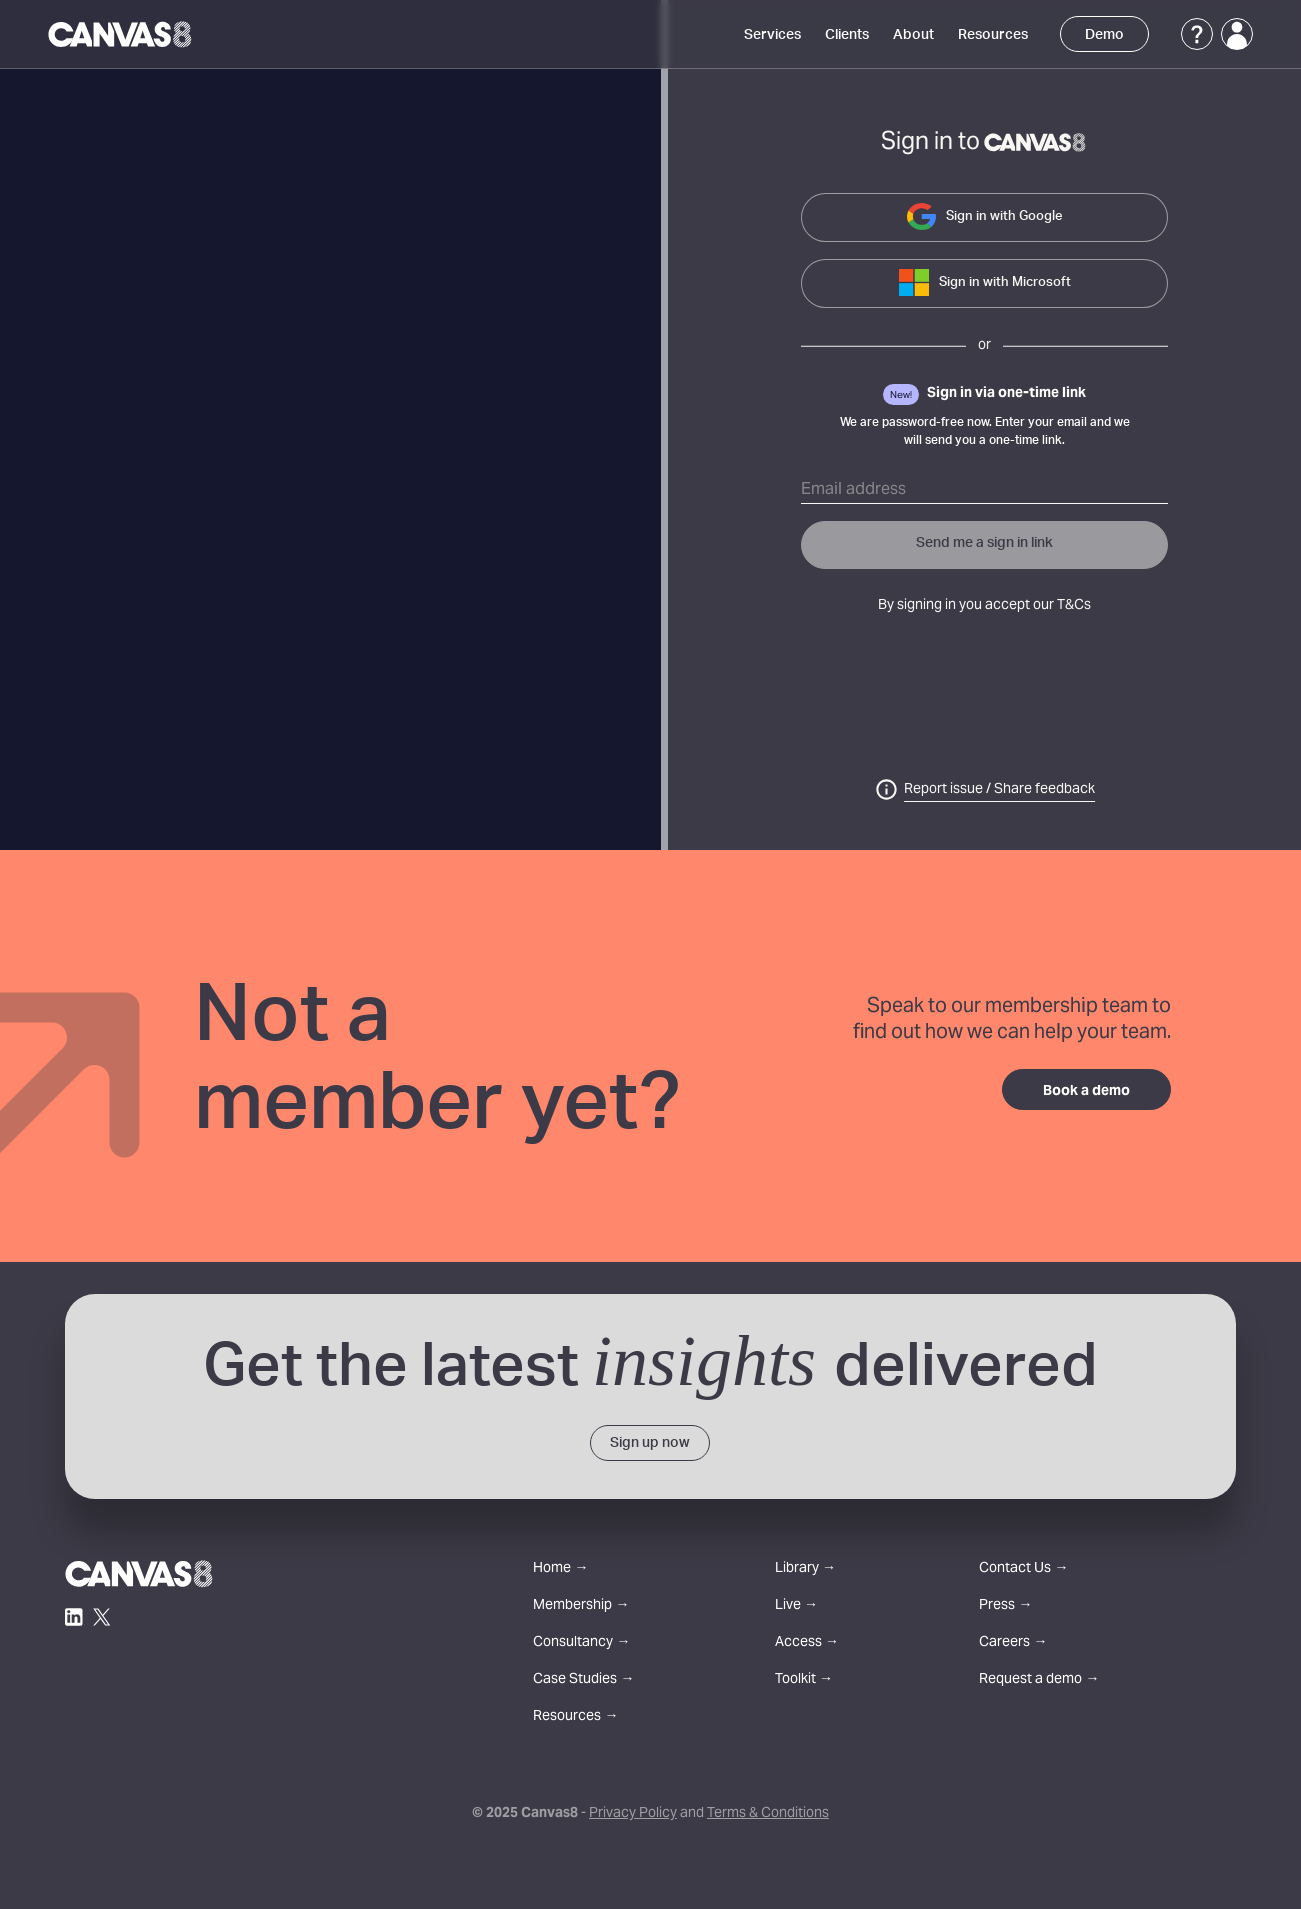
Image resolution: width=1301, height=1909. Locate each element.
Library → (805, 1569)
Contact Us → (1023, 1569)
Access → (807, 1643)
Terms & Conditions (768, 1814)
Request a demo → (1039, 1680)
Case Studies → (583, 1680)
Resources (993, 35)
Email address (853, 490)
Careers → (1013, 1643)
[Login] (1237, 34)
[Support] (1197, 34)
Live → (796, 1606)
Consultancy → (581, 1643)
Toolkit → (804, 1680)
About (913, 35)
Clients (847, 35)
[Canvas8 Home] (121, 34)
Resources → (575, 1717)
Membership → (581, 1606)
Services (772, 35)
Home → (560, 1569)
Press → (1005, 1606)
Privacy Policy (633, 1814)
